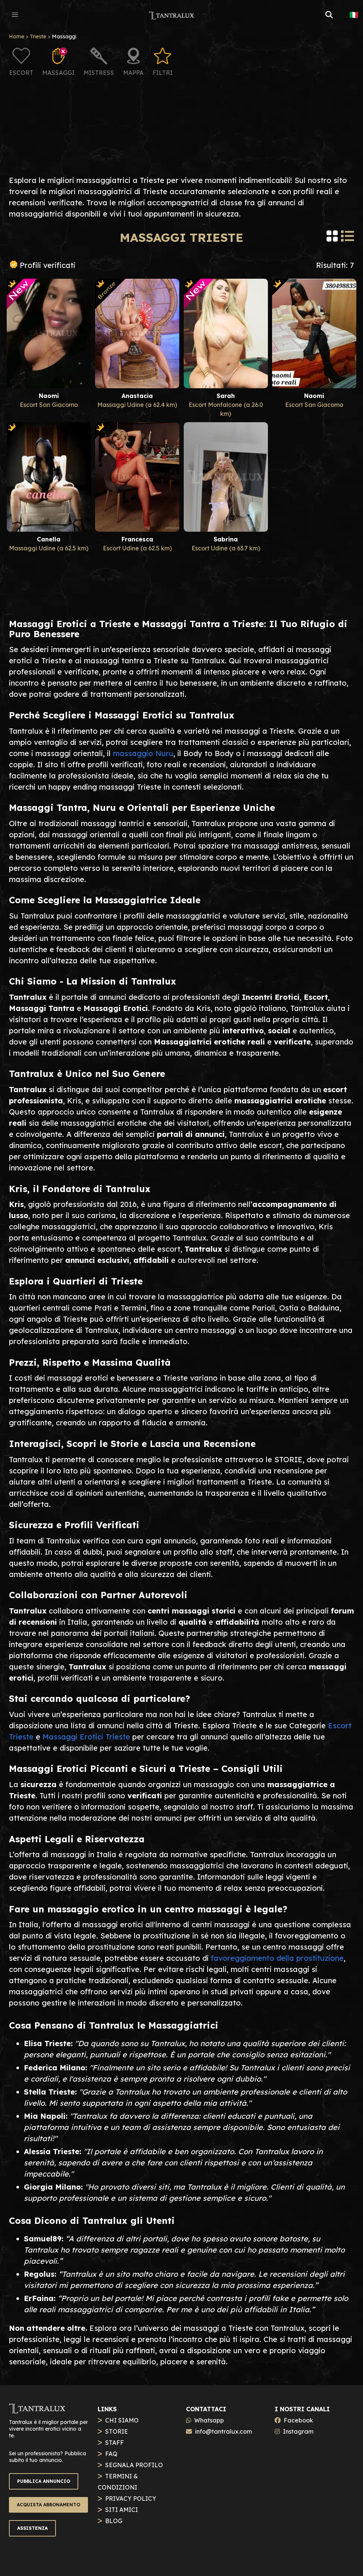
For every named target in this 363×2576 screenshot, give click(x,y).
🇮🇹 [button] (354, 15)
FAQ (111, 2454)
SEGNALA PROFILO (134, 2465)
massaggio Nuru (143, 753)
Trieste (38, 36)
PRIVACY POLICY (130, 2498)
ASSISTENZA (32, 2528)
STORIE (116, 2431)
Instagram (298, 2431)
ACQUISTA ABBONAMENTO (48, 2504)
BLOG (113, 2521)
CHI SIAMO (122, 2420)
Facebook (298, 2420)
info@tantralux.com (223, 2431)
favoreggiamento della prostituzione (277, 1958)
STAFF (114, 2442)
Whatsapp (209, 2420)
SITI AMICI (121, 2509)
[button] (15, 15)
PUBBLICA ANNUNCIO (43, 2481)
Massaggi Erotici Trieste (86, 1736)
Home (16, 36)
